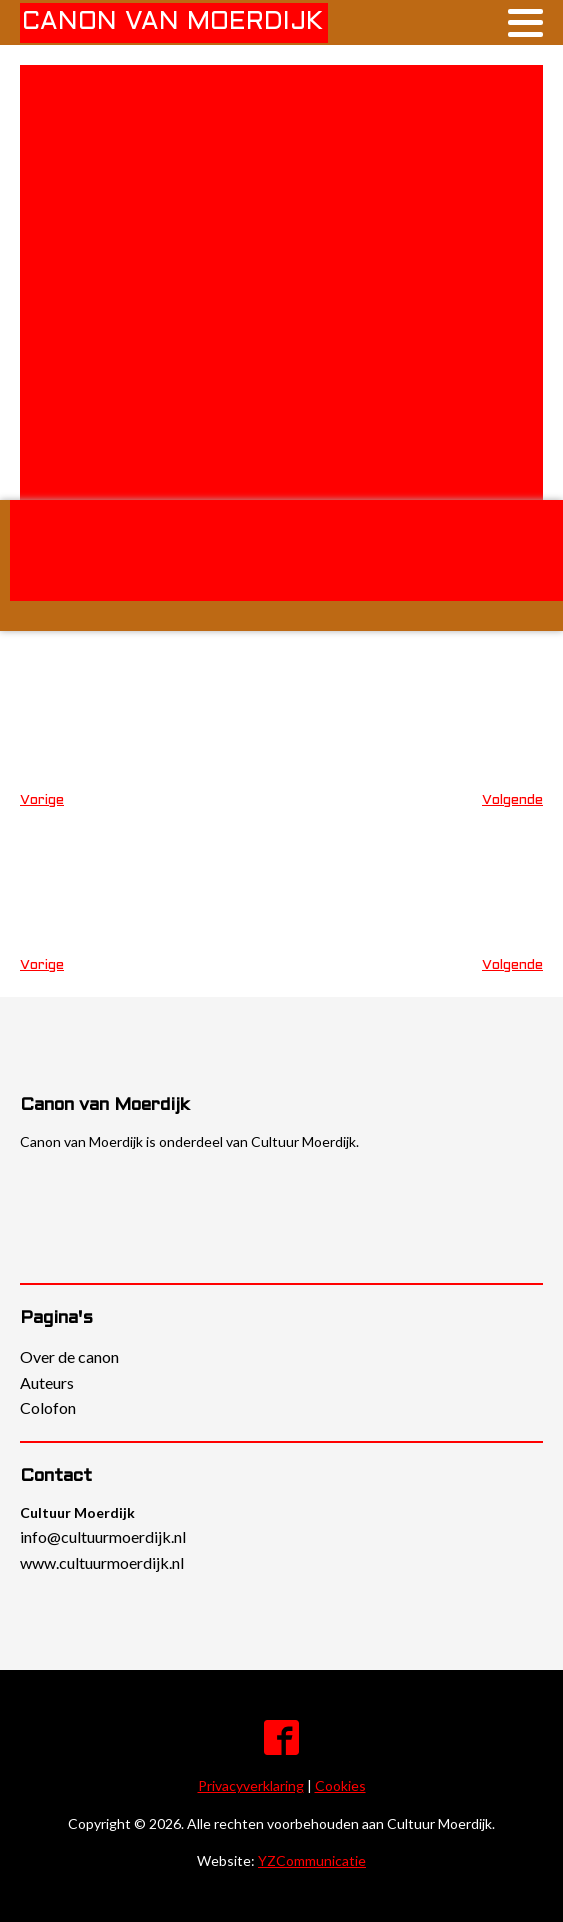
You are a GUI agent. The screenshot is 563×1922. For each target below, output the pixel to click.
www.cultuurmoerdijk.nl (102, 1562)
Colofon (48, 1407)
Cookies (340, 1785)
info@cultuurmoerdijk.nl (103, 1536)
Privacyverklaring (251, 1785)
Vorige (42, 800)
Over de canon (69, 1356)
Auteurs (47, 1382)
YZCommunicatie (312, 1860)
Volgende (512, 800)
